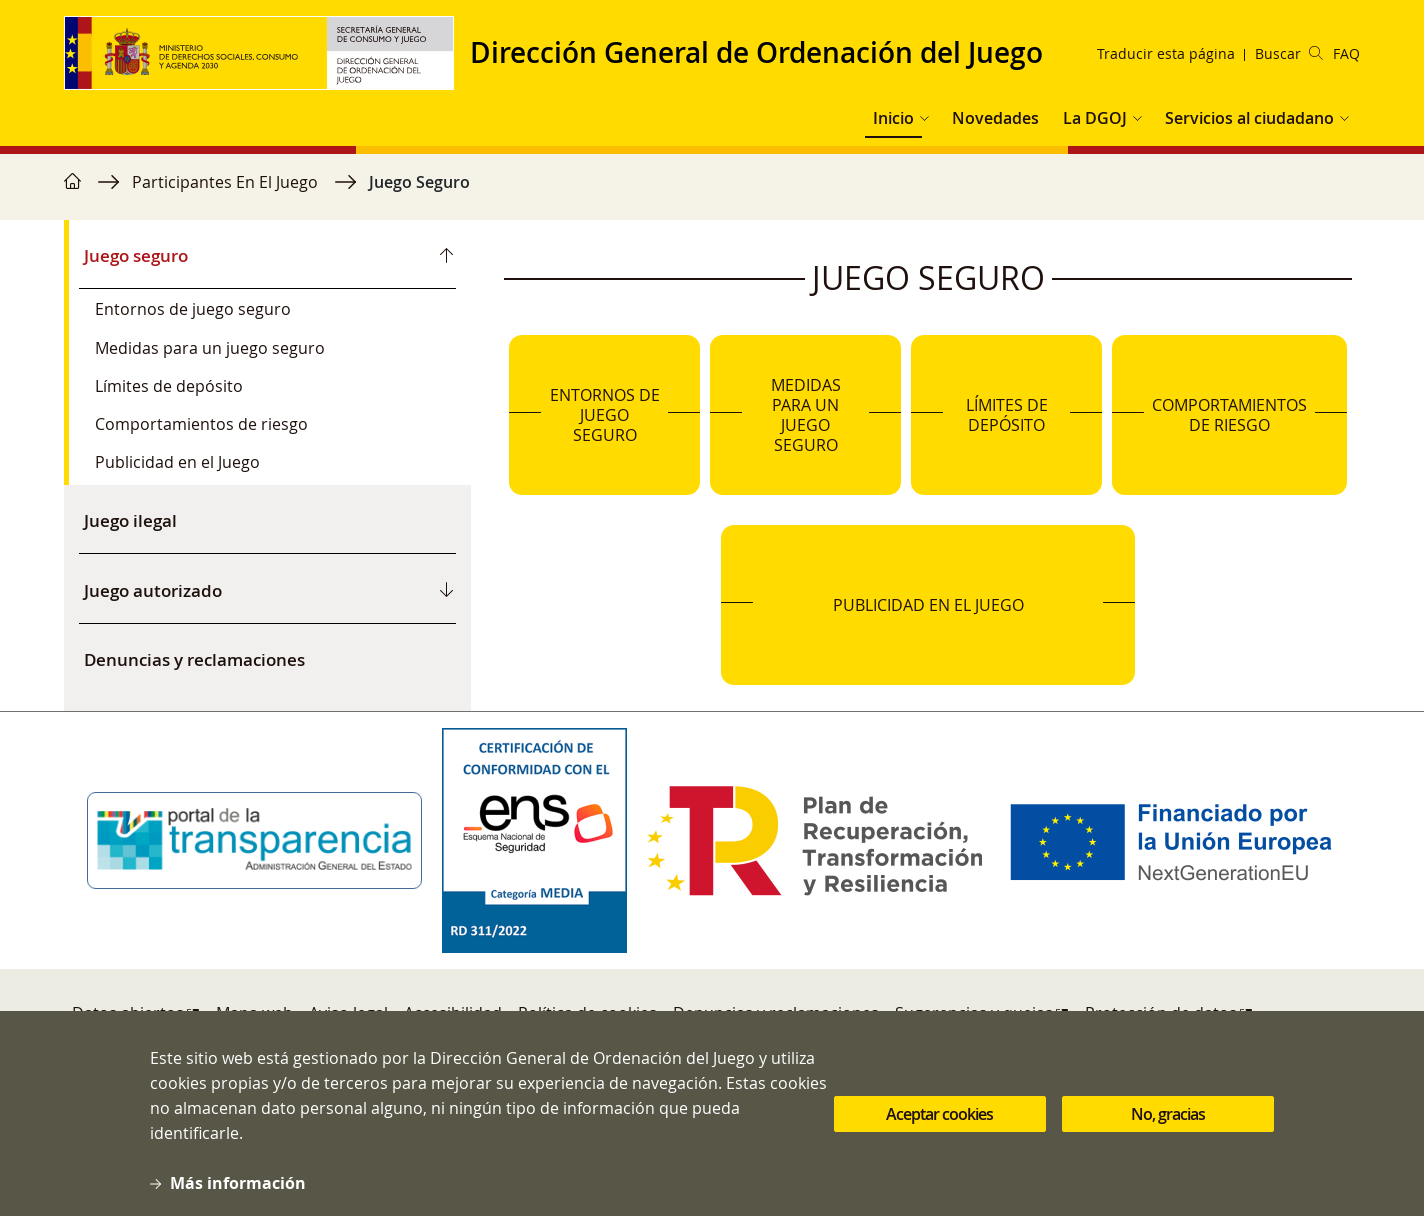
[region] (712, 192)
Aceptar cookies (939, 1118)
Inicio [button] (893, 118)
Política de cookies (587, 1013)
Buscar (1289, 53)
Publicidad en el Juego (177, 462)
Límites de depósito (169, 386)
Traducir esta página (1166, 53)
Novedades (995, 118)
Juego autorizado (153, 590)
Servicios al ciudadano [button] (1249, 118)
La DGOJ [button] (1095, 118)
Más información (238, 1188)
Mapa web (254, 1013)
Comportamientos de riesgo (201, 424)
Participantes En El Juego (225, 182)
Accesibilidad (453, 1013)
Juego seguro (136, 255)
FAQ (1346, 53)
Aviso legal (348, 1013)
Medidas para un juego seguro (210, 348)
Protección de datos (1161, 1013)
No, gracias (1168, 1118)
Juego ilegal (130, 520)
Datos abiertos (128, 1013)
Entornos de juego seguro (193, 309)
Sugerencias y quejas (974, 1013)
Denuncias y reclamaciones (194, 659)
